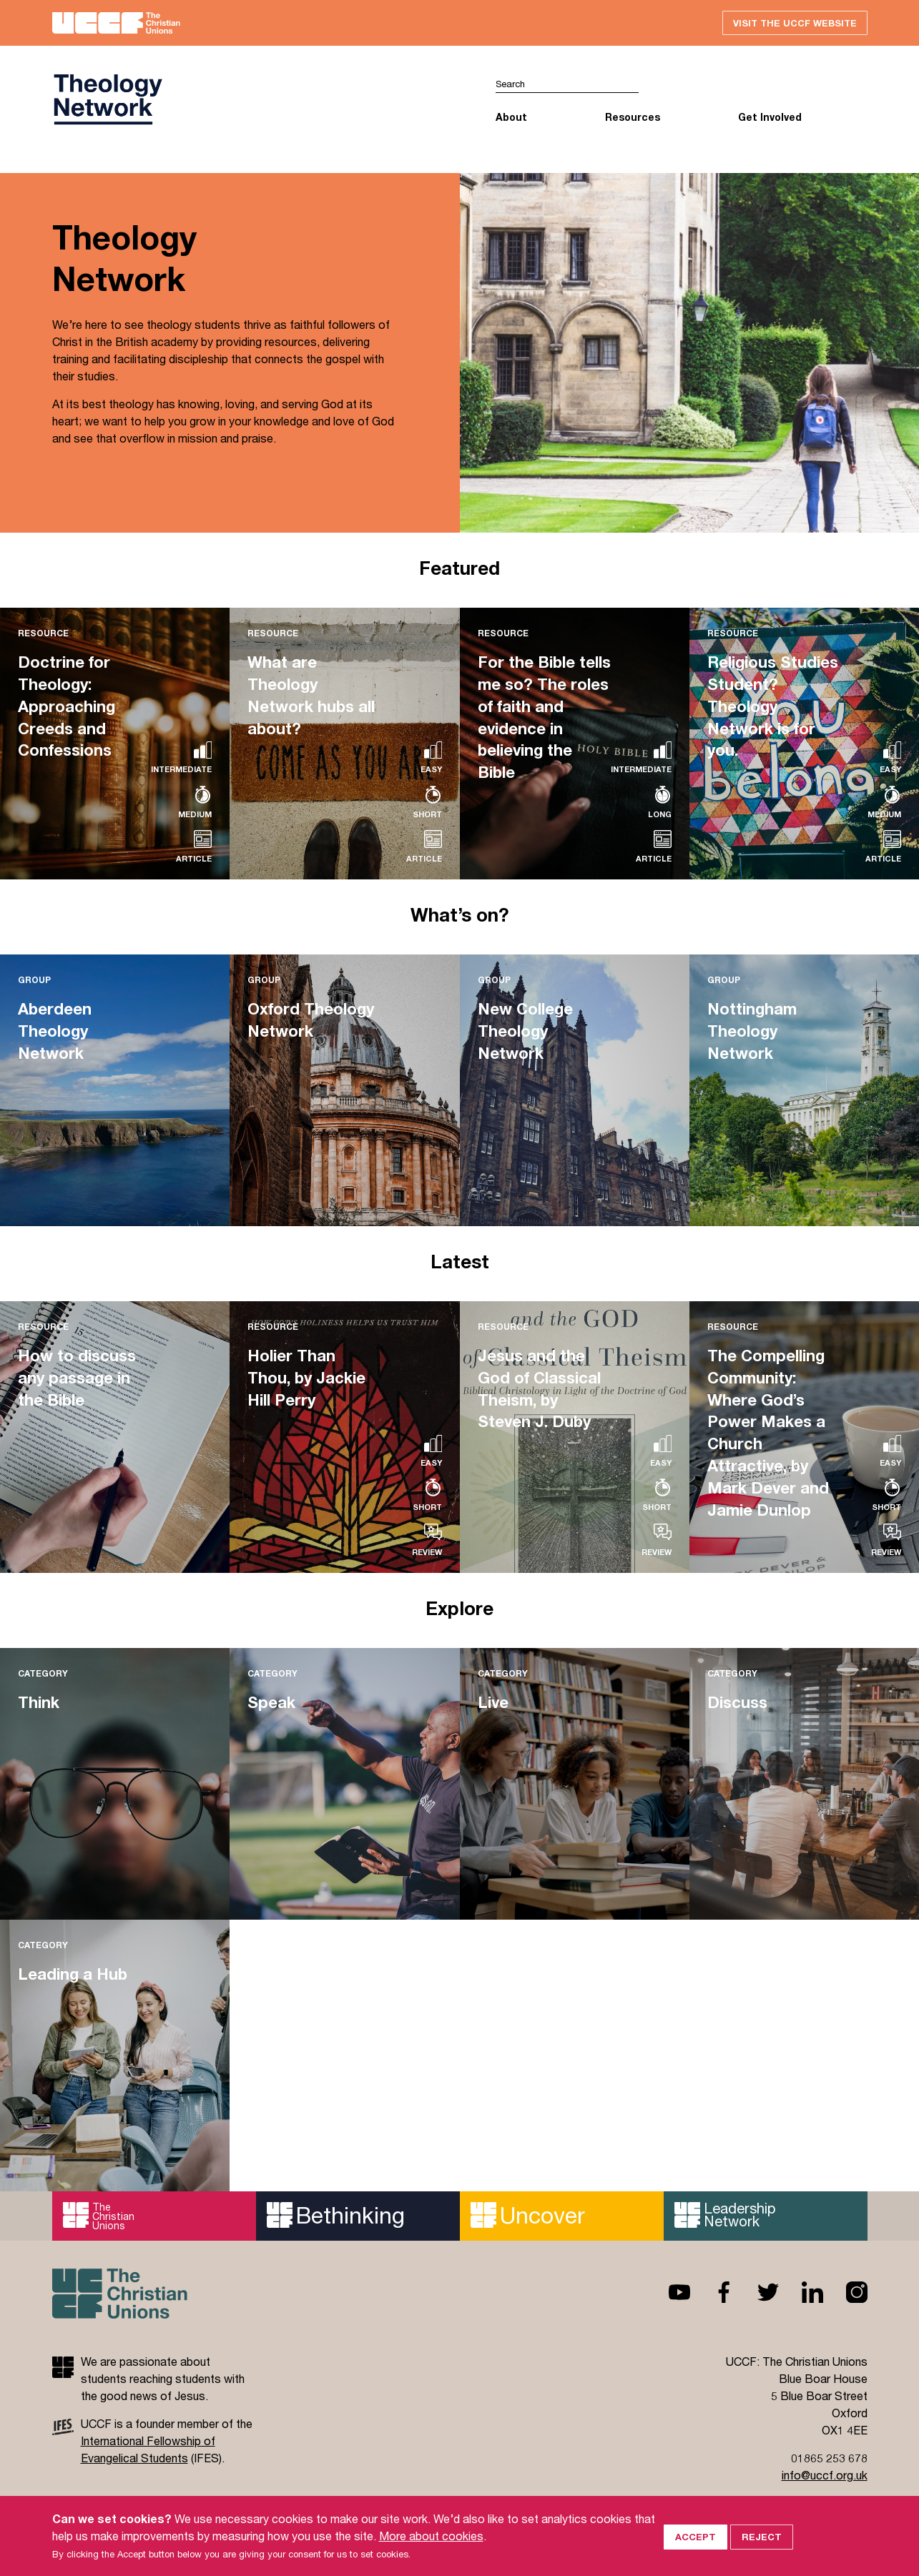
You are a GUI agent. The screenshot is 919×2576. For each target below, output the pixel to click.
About (511, 118)
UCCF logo (107, 100)
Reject (762, 2535)
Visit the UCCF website (793, 23)
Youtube (668, 2293)
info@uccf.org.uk (825, 2475)
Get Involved (770, 118)
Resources (632, 118)
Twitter (756, 2293)
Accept (695, 2535)
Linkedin (801, 2293)
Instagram (845, 2293)
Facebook (712, 2293)
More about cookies (431, 2535)
